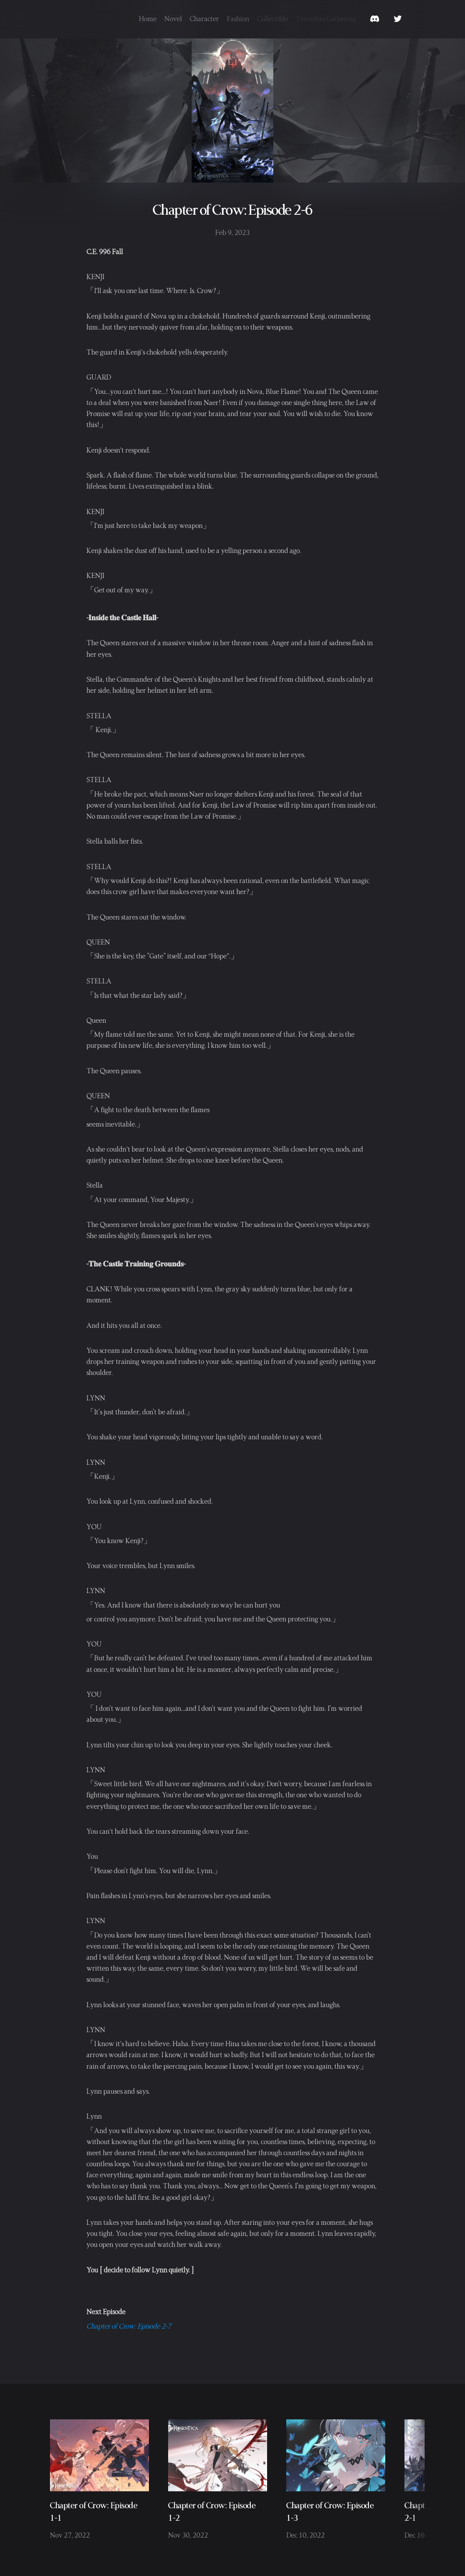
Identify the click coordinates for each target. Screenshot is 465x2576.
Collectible (272, 18)
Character (204, 18)
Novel (173, 18)
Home (148, 18)
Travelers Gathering (326, 18)
